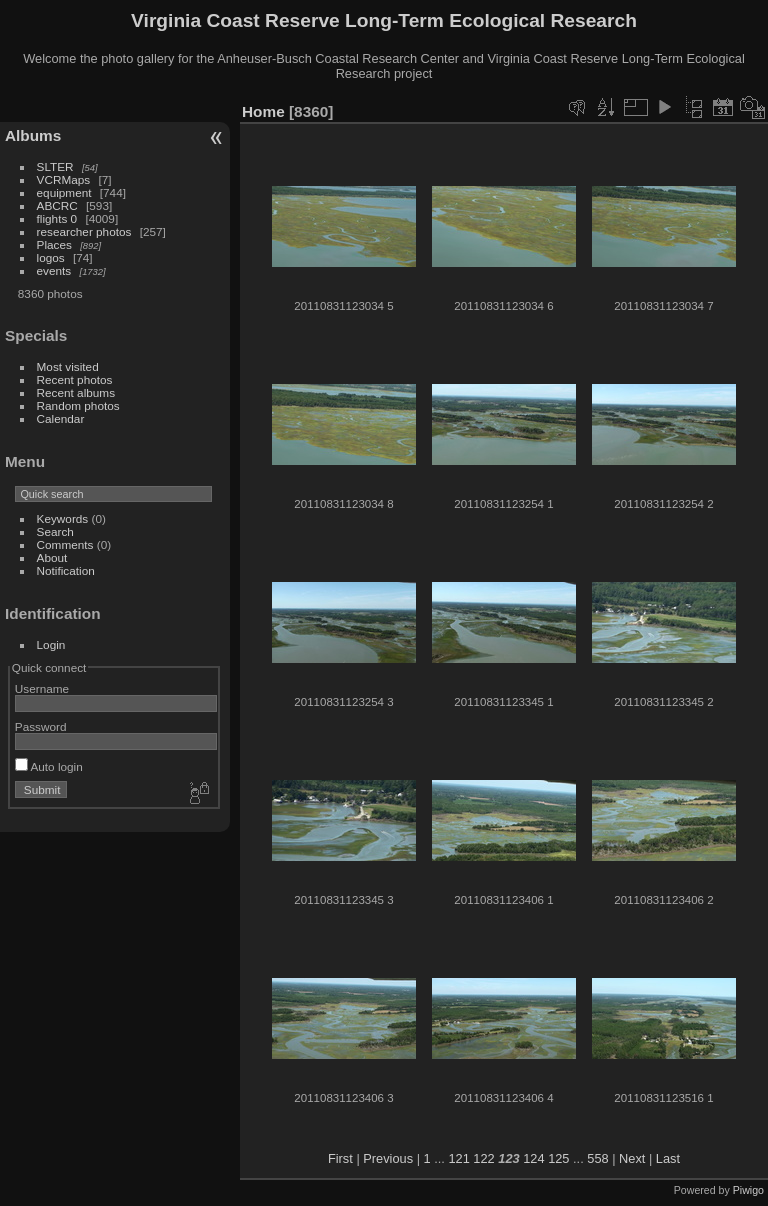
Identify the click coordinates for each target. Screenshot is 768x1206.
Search (55, 531)
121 (458, 1158)
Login (51, 644)
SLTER (55, 166)
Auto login (49, 766)
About (52, 557)
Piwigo (748, 1190)
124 (533, 1158)
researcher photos (84, 231)
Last (668, 1158)
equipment (64, 192)
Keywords (63, 518)
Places (54, 244)
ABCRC (57, 205)
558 (597, 1158)
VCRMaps (64, 179)
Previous (388, 1158)
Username (42, 688)
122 (483, 1158)
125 (558, 1158)
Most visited (68, 366)
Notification (66, 570)
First (340, 1158)
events (54, 270)
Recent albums (76, 392)
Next (632, 1158)
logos (51, 257)
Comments (65, 544)
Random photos (78, 405)
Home (263, 111)
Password (41, 726)
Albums (33, 135)
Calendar (61, 418)
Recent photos (75, 379)
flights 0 (57, 218)
